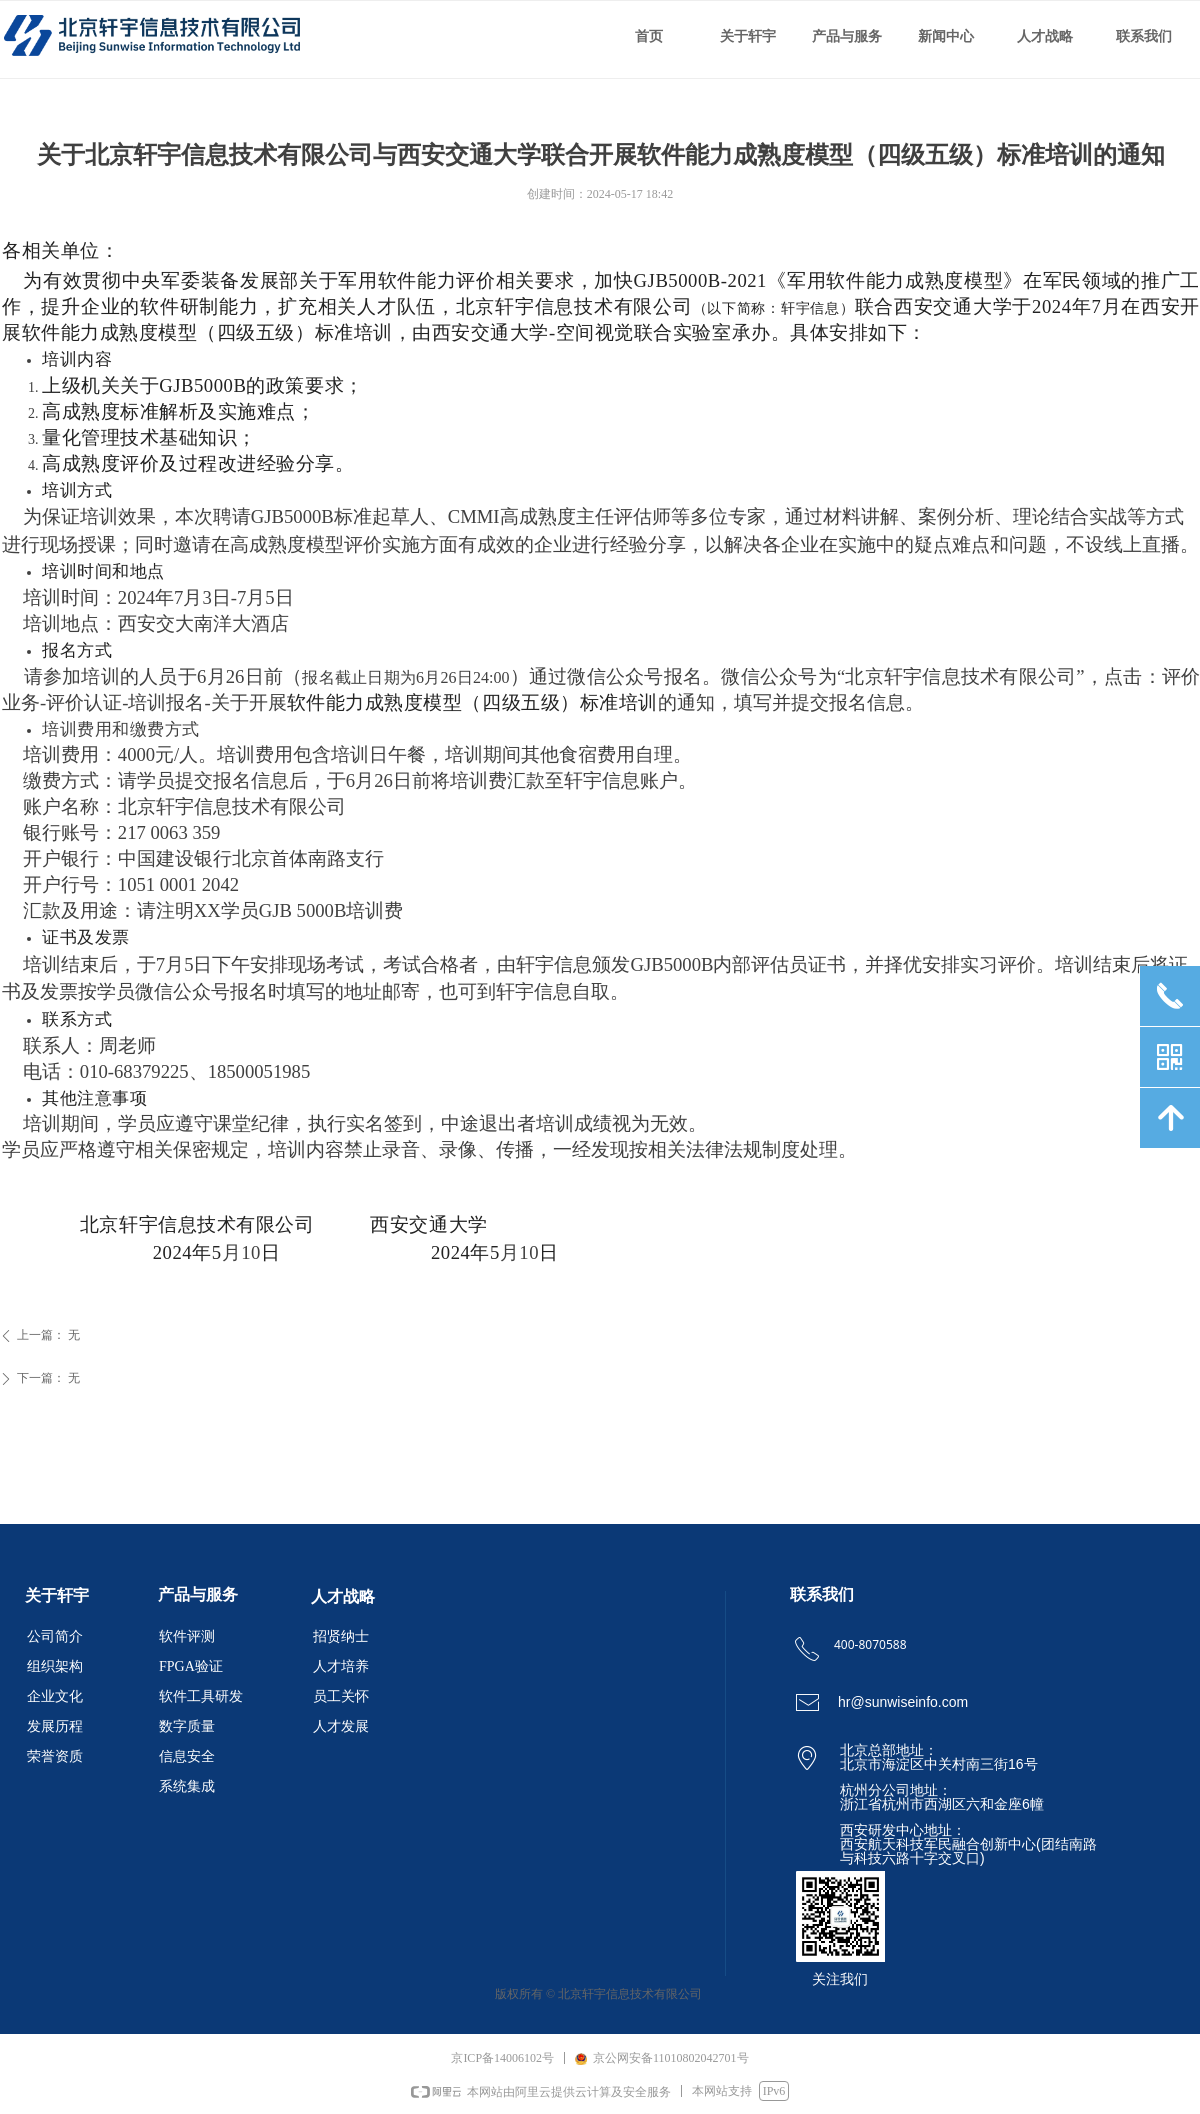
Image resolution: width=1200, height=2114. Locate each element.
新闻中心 (946, 36)
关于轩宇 (748, 36)
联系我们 (1144, 36)
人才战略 (1045, 36)
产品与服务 (847, 36)
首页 (649, 36)
